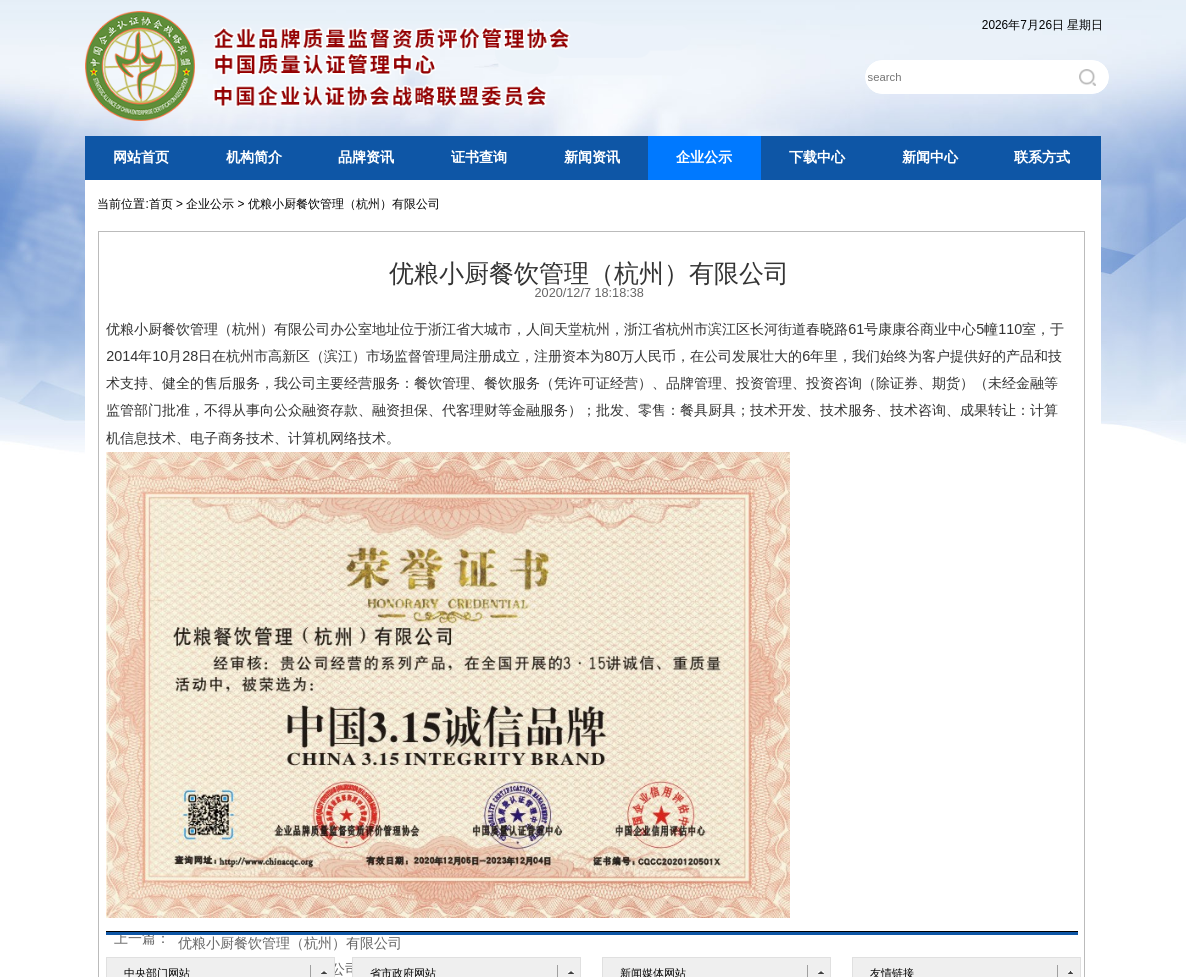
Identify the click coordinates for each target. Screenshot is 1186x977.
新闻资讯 (592, 157)
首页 (161, 204)
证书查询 (479, 157)
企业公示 (704, 157)
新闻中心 (930, 157)
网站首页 (141, 157)
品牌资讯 (366, 157)
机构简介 (254, 157)
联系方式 (1042, 157)
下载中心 (817, 157)
